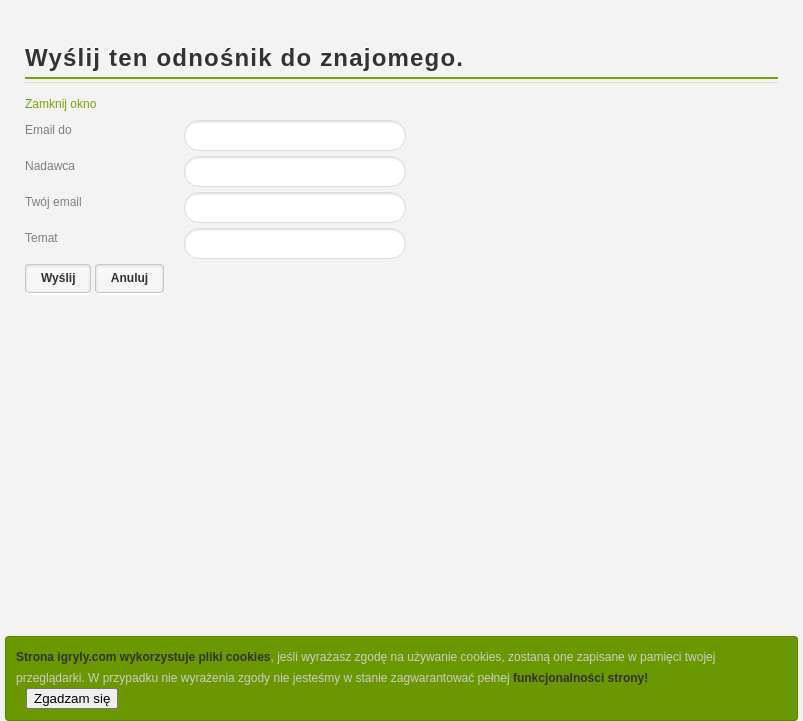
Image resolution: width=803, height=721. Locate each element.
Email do (48, 130)
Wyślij (58, 278)
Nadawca (50, 166)
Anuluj (129, 278)
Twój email (53, 202)
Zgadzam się (72, 698)
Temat (41, 238)
